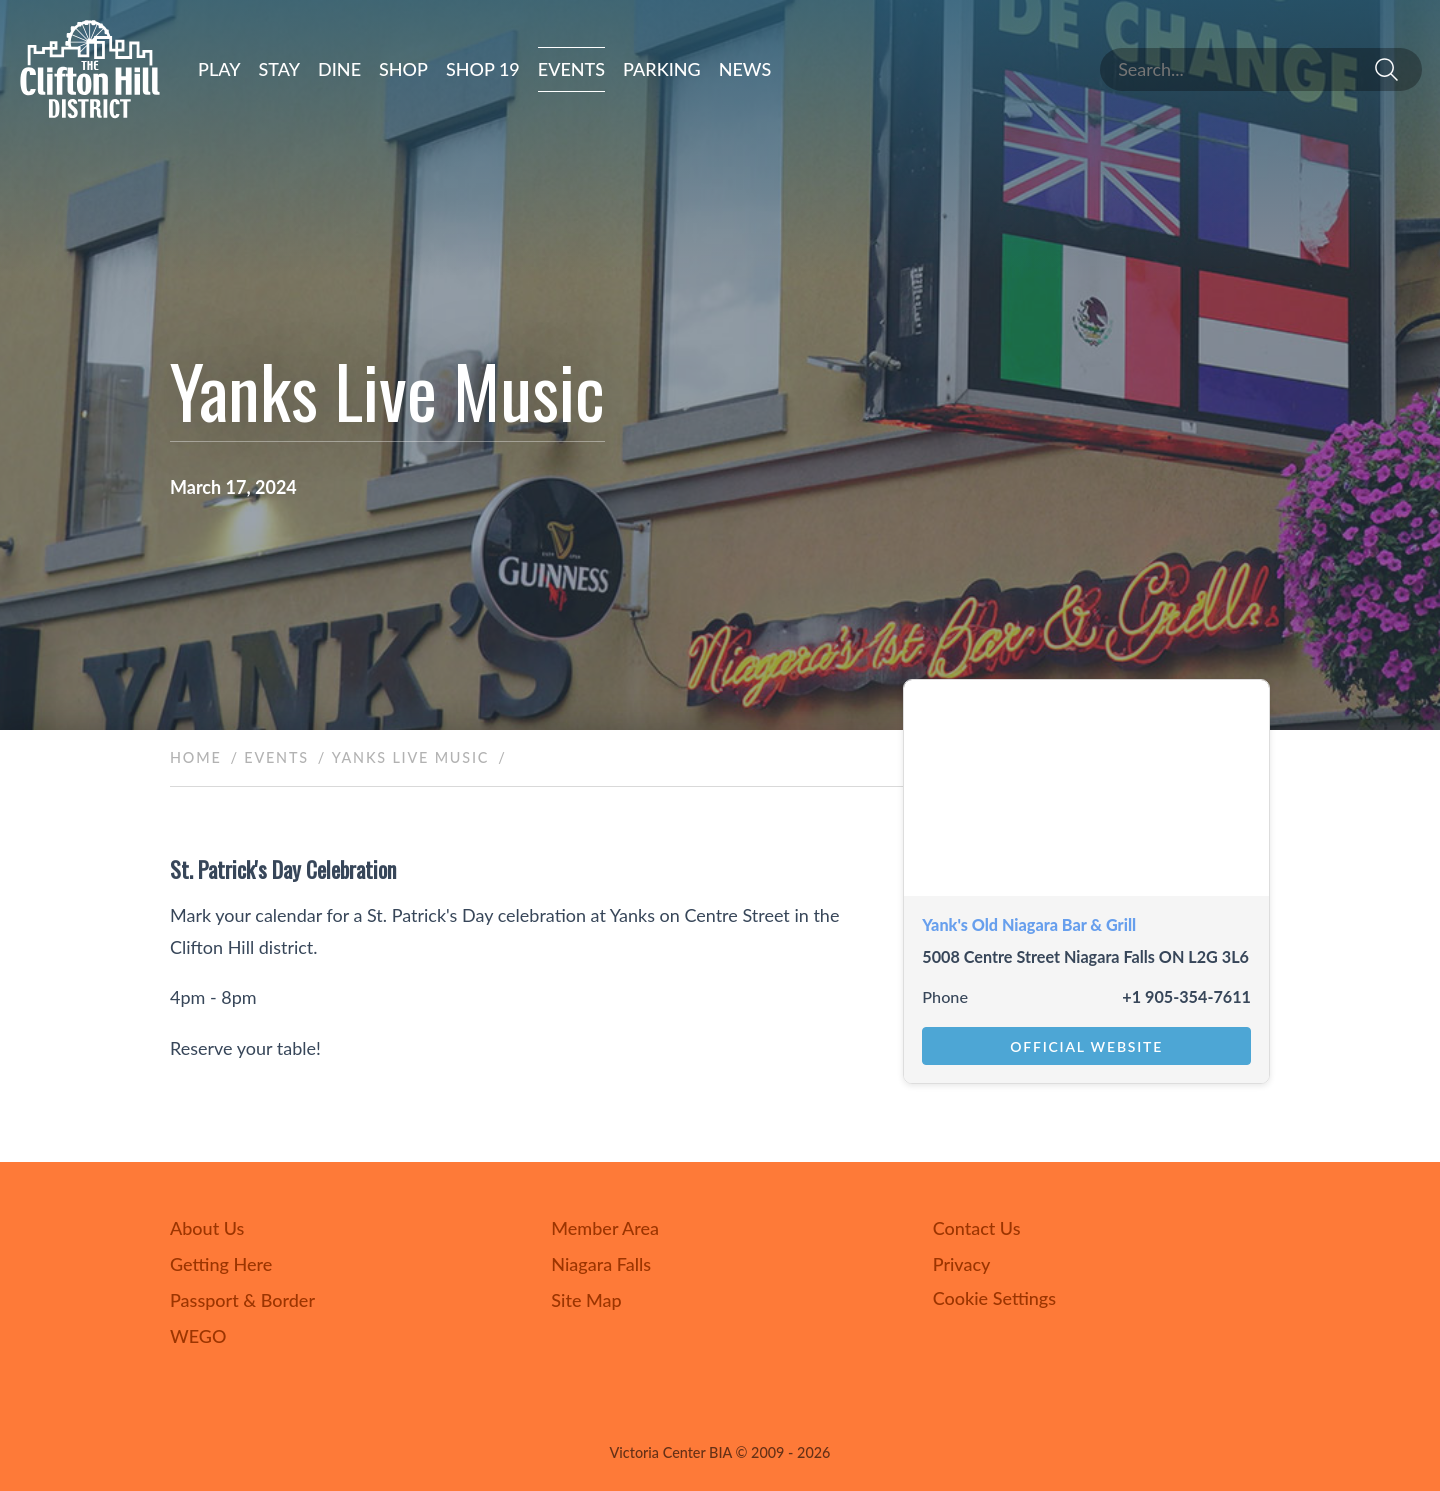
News (745, 69)
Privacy (962, 1264)
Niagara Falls (601, 1264)
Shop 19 (483, 69)
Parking (662, 69)
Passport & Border (242, 1300)
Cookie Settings (994, 1298)
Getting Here (221, 1264)
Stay (280, 69)
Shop (403, 69)
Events (571, 69)
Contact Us (977, 1228)
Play (219, 69)
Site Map (586, 1300)
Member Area (605, 1228)
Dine (339, 69)
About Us (207, 1228)
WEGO (198, 1336)
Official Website (1086, 1046)
